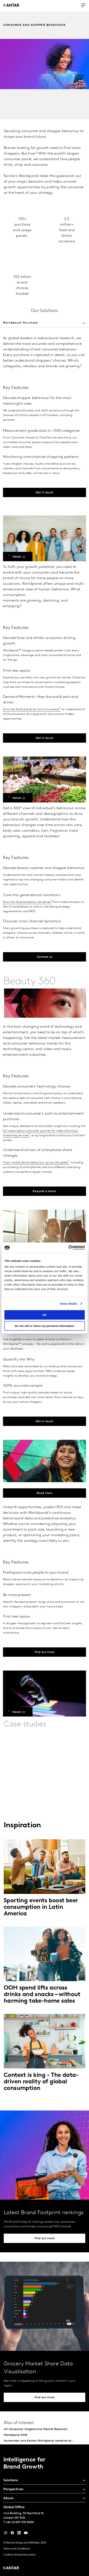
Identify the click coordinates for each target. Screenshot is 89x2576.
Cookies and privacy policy (19, 2554)
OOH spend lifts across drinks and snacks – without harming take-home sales (42, 1994)
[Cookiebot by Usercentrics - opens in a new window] (68, 1247)
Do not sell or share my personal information (44, 1325)
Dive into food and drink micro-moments (31, 709)
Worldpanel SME (15, 2435)
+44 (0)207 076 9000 (20, 2522)
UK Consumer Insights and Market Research (36, 2429)
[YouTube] (19, 2534)
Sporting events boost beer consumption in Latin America (41, 1907)
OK (44, 1314)
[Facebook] (12, 2534)
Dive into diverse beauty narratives (27, 902)
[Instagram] (5, 2534)
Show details (68, 1303)
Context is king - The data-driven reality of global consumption (41, 2081)
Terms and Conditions (16, 2548)
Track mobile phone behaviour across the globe (35, 1162)
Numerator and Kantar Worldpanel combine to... (39, 2440)
